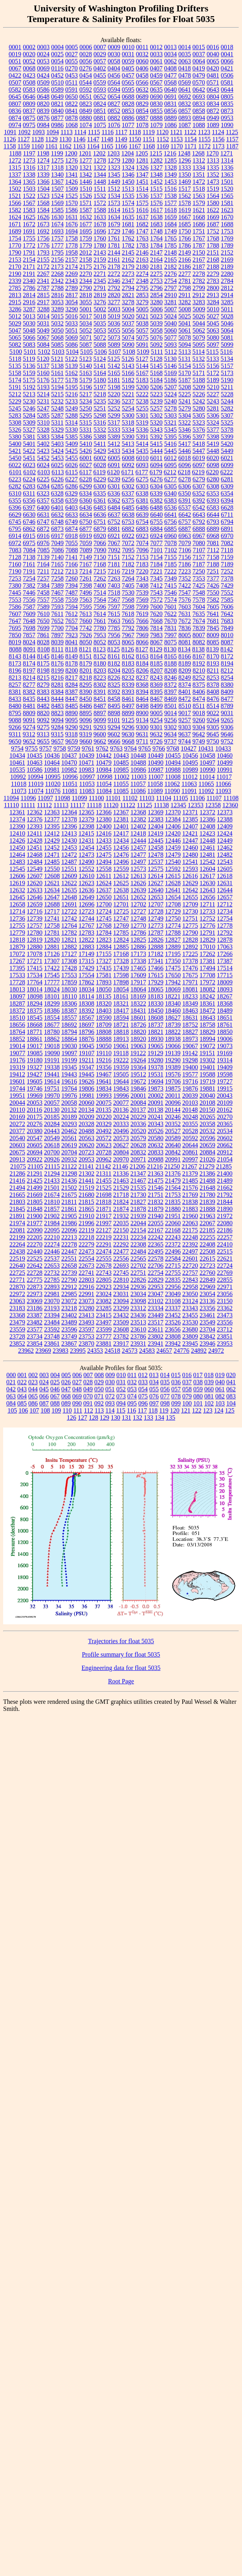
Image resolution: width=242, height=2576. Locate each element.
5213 (29, 394)
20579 (138, 1138)
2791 (100, 288)
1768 (213, 238)
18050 (104, 989)
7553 (15, 599)
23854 (34, 1343)
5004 (128, 309)
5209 (198, 387)
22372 (173, 1244)
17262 (207, 954)
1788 (213, 245)
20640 (173, 1145)
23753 (86, 1336)
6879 (100, 528)
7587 (29, 606)
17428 (69, 968)
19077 (18, 1053)
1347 (142, 174)
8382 (29, 691)
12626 (138, 883)
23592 (52, 1329)
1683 (156, 224)
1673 (43, 224)
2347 (128, 280)
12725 (121, 911)
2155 (43, 259)
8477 (227, 698)
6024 (43, 465)
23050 (190, 1294)
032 (132, 1382)
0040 (213, 54)
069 (77, 1396)
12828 (190, 939)
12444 (138, 840)
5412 (114, 443)
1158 (10, 146)
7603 (184, 606)
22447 (69, 1251)
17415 (34, 968)
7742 (85, 628)
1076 (114, 125)
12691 (69, 904)
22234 (138, 1237)
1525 (71, 195)
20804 (121, 1152)
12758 (52, 925)
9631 (142, 734)
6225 (43, 479)
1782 (128, 245)
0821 (57, 103)
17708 (207, 975)
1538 (170, 195)
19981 (86, 1095)
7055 (71, 543)
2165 (170, 259)
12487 (69, 861)
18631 (190, 1017)
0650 (71, 96)
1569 (57, 203)
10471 (86, 762)
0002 (29, 47)
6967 (198, 536)
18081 (190, 989)
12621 (52, 883)
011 (131, 1375)
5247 (43, 408)
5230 (29, 401)
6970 (227, 536)
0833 (198, 103)
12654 (173, 897)
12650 (104, 897)
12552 (86, 868)
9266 (15, 727)
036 (176, 1382)
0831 (170, 103)
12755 (17, 925)
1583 (29, 210)
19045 (86, 1046)
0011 (142, 47)
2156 (57, 259)
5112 (171, 351)
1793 (43, 252)
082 (220, 1396)
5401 (29, 443)
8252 (198, 677)
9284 (57, 727)
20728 (104, 1152)
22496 (173, 1251)
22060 (173, 1223)
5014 (43, 316)
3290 (71, 309)
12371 (190, 812)
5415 (156, 443)
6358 (57, 500)
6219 (198, 472)
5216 (71, 394)
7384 (43, 585)
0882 (114, 118)
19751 (52, 1088)
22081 (17, 1230)
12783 (86, 932)
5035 (100, 323)
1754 (15, 238)
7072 (128, 543)
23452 (173, 1315)
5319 (142, 422)
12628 (173, 883)
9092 (43, 720)
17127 (69, 954)
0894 (198, 118)
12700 (104, 904)
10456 (190, 755)
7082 (227, 543)
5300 (128, 415)
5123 (85, 358)
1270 (212, 153)
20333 (121, 1124)
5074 (128, 337)
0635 (156, 89)
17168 (121, 954)
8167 (198, 656)
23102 (155, 1301)
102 (209, 1403)
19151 (207, 1053)
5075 (142, 337)
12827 (173, 939)
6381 (142, 500)
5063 (213, 330)
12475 (104, 854)
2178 (114, 266)
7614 (100, 613)
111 (77, 1410)
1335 (213, 167)
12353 (196, 805)
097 (154, 1403)
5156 (213, 365)
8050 (85, 642)
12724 (104, 911)
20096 (173, 1102)
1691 (29, 231)
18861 (34, 1039)
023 (33, 1382)
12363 (52, 812)
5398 (213, 436)
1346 (128, 174)
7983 (156, 635)
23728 (17, 1336)
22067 (207, 1223)
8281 (57, 684)
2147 (156, 252)
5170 (184, 373)
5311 (57, 422)
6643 (198, 514)
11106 (197, 798)
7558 (57, 599)
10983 (86, 769)
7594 (71, 606)
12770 (138, 925)
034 (154, 1382)
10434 (17, 755)
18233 (190, 996)
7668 (156, 621)
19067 (190, 1046)
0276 (85, 68)
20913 (17, 1159)
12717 (52, 911)
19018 (52, 1046)
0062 (170, 61)
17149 (86, 954)
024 (44, 1382)
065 (33, 1396)
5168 (156, 373)
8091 (29, 649)
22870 (17, 1286)
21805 (34, 1201)
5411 (100, 443)
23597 (86, 1329)
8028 (43, 642)
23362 (225, 1308)
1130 (65, 139)
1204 (127, 153)
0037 (198, 54)
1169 (163, 146)
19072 (207, 1046)
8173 (15, 663)
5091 (142, 344)
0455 (100, 75)
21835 (173, 1201)
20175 (34, 1116)
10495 (190, 762)
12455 (104, 847)
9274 (29, 727)
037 (187, 1382)
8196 (15, 670)
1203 (113, 153)
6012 (170, 458)
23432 (121, 1315)
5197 (100, 387)
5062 (198, 330)
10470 (69, 762)
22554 (86, 1258)
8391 (100, 691)
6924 (156, 536)
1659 (170, 217)
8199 (57, 670)
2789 (71, 288)
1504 (43, 188)
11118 (94, 805)
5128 (156, 358)
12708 (173, 904)
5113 (184, 351)
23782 (121, 1336)
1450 (128, 181)
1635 (128, 217)
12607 (34, 876)
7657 (71, 621)
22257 (225, 1237)
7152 (128, 557)
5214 (43, 394)
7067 (114, 543)
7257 (43, 578)
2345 (100, 280)
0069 (43, 68)
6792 (198, 521)
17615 (155, 975)
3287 (29, 309)
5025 (184, 316)
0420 (213, 68)
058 (187, 1389)
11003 (138, 776)
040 (220, 1382)
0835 (227, 103)
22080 (225, 1223)
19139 (172, 1053)
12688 (52, 904)
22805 (104, 1279)
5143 (128, 365)
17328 (121, 961)
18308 (86, 1003)
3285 (227, 302)
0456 (114, 75)
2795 (142, 288)
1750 (184, 231)
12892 (190, 946)
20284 (52, 1124)
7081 (213, 543)
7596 (100, 606)
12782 (69, 932)
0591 (71, 89)
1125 (232, 132)
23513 (138, 1322)
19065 (155, 1046)
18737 (155, 1024)
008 (99, 1375)
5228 (227, 394)
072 (110, 1396)
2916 (29, 302)
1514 (142, 188)
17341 (155, 961)
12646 (34, 897)
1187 (232, 146)
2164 (156, 259)
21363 (155, 1173)
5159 (29, 373)
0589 (57, 89)
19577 (190, 1074)
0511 (71, 82)
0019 (15, 54)
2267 (43, 273)
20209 (86, 1116)
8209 (184, 670)
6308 (213, 486)
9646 (227, 734)
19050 (104, 1046)
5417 (184, 443)
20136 (120, 1109)
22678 (104, 1265)
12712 (225, 904)
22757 (190, 1272)
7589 (43, 606)
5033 (71, 323)
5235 (100, 401)
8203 (100, 670)
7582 (213, 599)
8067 (156, 642)
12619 (17, 883)
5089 (114, 344)
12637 (104, 890)
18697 (86, 1024)
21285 (224, 1166)
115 (120, 1410)
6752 (114, 521)
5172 (213, 373)
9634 (170, 734)
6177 (142, 472)
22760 (207, 1272)
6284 (43, 486)
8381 (15, 691)
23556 (225, 1322)
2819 (100, 295)
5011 (227, 309)
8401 (184, 691)
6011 (156, 458)
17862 (86, 982)
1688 (227, 224)
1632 (85, 217)
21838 (190, 1201)
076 (154, 1396)
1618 (170, 210)
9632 (156, 734)
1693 (57, 231)
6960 (170, 536)
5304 (184, 415)
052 (121, 1389)
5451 (29, 458)
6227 (71, 479)
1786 (184, 245)
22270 (34, 1244)
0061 (156, 61)
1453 (170, 181)
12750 (173, 918)
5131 (184, 358)
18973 (190, 1039)
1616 (142, 210)
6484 (114, 507)
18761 (225, 1024)
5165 (114, 373)
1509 (71, 188)
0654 (114, 96)
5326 (15, 429)
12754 (225, 918)
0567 (156, 82)
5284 (29, 415)
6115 (72, 472)
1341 (71, 174)
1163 (79, 146)
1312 (198, 160)
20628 (138, 1145)
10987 (155, 769)
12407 (190, 826)
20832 (138, 1152)
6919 (85, 536)
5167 (142, 373)
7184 (156, 564)
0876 (43, 118)
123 (208, 1410)
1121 (176, 132)
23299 (121, 1308)
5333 (114, 429)
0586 (43, 89)
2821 (128, 295)
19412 (17, 1074)
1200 (71, 153)
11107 (214, 798)
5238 (142, 401)
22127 (104, 1230)
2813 (15, 295)
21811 (69, 1201)
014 (165, 1375)
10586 (34, 769)
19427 (34, 1074)
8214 (29, 677)
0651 (85, 96)
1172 (204, 146)
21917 (104, 1216)
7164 (43, 564)
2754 (170, 280)
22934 (121, 1286)
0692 (184, 96)
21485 (190, 1180)
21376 (173, 1173)
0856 (170, 110)
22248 (190, 1237)
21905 (69, 1216)
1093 (38, 132)
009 (110, 1375)
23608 (121, 1329)
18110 (69, 996)
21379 (190, 1173)
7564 (100, 599)
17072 (17, 954)
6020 (213, 458)
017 (198, 1375)
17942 (173, 982)
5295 (85, 415)
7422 (184, 585)
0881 (100, 118)
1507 (57, 188)
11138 (161, 805)
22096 (69, 1230)
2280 (227, 273)
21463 (121, 1180)
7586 (15, 606)
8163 (142, 656)
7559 (71, 599)
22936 (138, 1286)
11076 (52, 791)
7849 (227, 628)
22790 (69, 1279)
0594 (114, 89)
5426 (85, 451)
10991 (225, 769)
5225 (184, 394)
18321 (121, 1003)
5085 (57, 344)
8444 (57, 698)
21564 (173, 1187)
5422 (29, 451)
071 (99, 1396)
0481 (213, 75)
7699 (43, 628)
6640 (156, 514)
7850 (15, 635)
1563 (198, 195)
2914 (227, 295)
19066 (173, 1046)
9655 (43, 741)
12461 (207, 847)
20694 (34, 1152)
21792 (225, 1194)
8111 (57, 649)
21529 (121, 1187)
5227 (213, 394)
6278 (184, 479)
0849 (85, 110)
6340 (170, 493)
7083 (15, 550)
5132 (198, 358)
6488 (156, 507)
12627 (155, 883)
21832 (155, 1201)
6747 (43, 521)
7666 (142, 621)
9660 (85, 741)
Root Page (121, 1681)
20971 (138, 1159)
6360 (85, 500)
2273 (128, 273)
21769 (190, 1194)
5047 (15, 330)
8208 (170, 670)
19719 (207, 1081)
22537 (52, 1258)
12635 (69, 890)
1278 (100, 160)
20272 (17, 1124)
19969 (34, 1095)
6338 (142, 493)
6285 (57, 486)
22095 (52, 1230)
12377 (52, 819)
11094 (11, 798)
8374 (184, 684)
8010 (227, 635)
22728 (34, 1272)
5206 (156, 387)
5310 (43, 422)
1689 (15, 231)
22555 (104, 1258)
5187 (184, 380)
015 (176, 1375)
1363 (227, 174)
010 (121, 1375)
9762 (102, 748)
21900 (34, 1216)
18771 (34, 1031)
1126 (10, 139)
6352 (198, 493)
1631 (71, 217)
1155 (204, 139)
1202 (99, 153)
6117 (85, 472)
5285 (43, 415)
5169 (170, 373)
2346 (114, 280)
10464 (52, 762)
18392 (86, 1010)
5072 (100, 337)
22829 (155, 1279)
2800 (213, 288)
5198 (114, 387)
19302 (207, 1060)
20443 (52, 1131)
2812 (227, 288)
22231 (121, 1237)
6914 (15, 536)
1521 (15, 195)
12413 (69, 833)
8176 (57, 663)
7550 (213, 592)
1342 (85, 174)
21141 (86, 1166)
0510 (57, 82)
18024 (52, 989)
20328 (86, 1124)
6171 (127, 472)
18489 (225, 1010)
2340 (29, 280)
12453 (69, 847)
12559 (121, 868)
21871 (104, 1209)
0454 (85, 75)
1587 (85, 210)
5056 (128, 330)
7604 (198, 606)
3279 (142, 302)
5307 (227, 415)
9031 (227, 713)
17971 (190, 982)
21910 (86, 1216)
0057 (100, 61)
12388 (225, 819)
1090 (227, 125)
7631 (184, 613)
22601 (190, 1258)
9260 (198, 720)
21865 (86, 1209)
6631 (43, 514)
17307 (52, 961)
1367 (57, 181)
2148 (170, 252)
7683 (227, 621)
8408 (213, 691)
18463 (190, 1010)
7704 (71, 628)
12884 (104, 946)
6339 (156, 493)
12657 (225, 897)
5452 (43, 458)
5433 (114, 451)
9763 (116, 748)
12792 (225, 932)
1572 (100, 203)
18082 (207, 989)
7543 (156, 592)
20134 (86, 1109)
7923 (71, 635)
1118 (135, 132)
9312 (29, 734)
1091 (10, 132)
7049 (57, 543)
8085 (213, 642)
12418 (138, 833)
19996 (121, 1095)
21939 (138, 1216)
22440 (34, 1251)
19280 (155, 1060)
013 (154, 1375)
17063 (225, 946)
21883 (190, 1209)
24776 (181, 1350)
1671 (15, 224)
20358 (207, 1124)
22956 (173, 1286)
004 (55, 1375)
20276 (34, 1124)
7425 (198, 585)
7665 (128, 621)
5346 (184, 429)
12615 (173, 876)
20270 (225, 1116)
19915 (225, 1088)
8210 (198, 670)
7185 (170, 564)
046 (55, 1389)
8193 (213, 663)
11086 (138, 791)
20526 (155, 1131)
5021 (142, 316)
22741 (86, 1272)
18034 (86, 989)
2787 (43, 288)
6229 (100, 479)
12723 (86, 911)
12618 (225, 876)
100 (187, 1403)
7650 (43, 621)
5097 (213, 344)
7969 (142, 635)
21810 (52, 1201)
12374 (17, 819)
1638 (156, 217)
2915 (15, 302)
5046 (227, 323)
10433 (223, 748)
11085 (120, 791)
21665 (17, 1194)
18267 (224, 996)
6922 (128, 536)
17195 (173, 954)
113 (99, 1410)
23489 (69, 1322)
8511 (198, 706)
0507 (15, 82)
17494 (207, 968)
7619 (142, 613)
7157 (198, 557)
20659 (207, 1145)
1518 (198, 188)
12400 (104, 826)
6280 (213, 479)
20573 (121, 1138)
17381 (207, 961)
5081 (227, 337)
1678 (100, 224)
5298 (100, 415)
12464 (17, 854)
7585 (227, 599)
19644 (121, 1081)
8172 (227, 656)
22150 (121, 1230)
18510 (17, 1017)
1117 (121, 132)
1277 (85, 160)
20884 (207, 1152)
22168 (173, 1230)
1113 (66, 132)
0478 (184, 75)
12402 (138, 826)
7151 (114, 557)
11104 (163, 798)
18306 (69, 1003)
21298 (69, 1173)
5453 (57, 458)
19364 (138, 1067)
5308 (15, 422)
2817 (71, 295)
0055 (71, 61)
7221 (156, 571)
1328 (170, 167)
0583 (29, 89)
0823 (85, 103)
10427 (188, 748)
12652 (138, 897)
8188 (170, 663)
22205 (34, 1237)
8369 (156, 684)
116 (131, 1410)
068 (66, 1396)
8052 (100, 642)
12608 (52, 876)
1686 (198, 224)
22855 (225, 1279)
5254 (128, 408)
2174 (71, 266)
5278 (170, 408)
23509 (121, 1322)
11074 (35, 791)
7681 (213, 621)
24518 (112, 1350)
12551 (69, 868)
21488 (207, 1180)
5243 (213, 401)
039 (209, 1382)
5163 (85, 373)
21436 (69, 1180)
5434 (128, 451)
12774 (173, 925)
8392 (114, 691)
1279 (114, 160)
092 (99, 1403)
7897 (57, 635)
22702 (138, 1265)
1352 (213, 174)
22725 (17, 1272)
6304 (156, 486)
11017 (224, 776)
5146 (170, 365)
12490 (86, 861)
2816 (57, 295)
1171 (190, 146)
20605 (34, 1145)
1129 (51, 139)
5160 (43, 373)
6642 (184, 514)
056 (165, 1389)
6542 (198, 507)
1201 (85, 153)
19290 (173, 1060)
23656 (173, 1329)
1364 (15, 181)
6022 (15, 465)
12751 (190, 918)
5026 (198, 316)
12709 (190, 904)
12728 (155, 911)
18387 (69, 1010)
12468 (34, 854)
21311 (103, 1173)
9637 (184, 734)
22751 (138, 1272)
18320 (104, 1003)
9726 (156, 741)
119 (163, 1410)
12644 (225, 890)
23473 (225, 1315)
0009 (114, 47)
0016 (213, 47)
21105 (35, 1166)
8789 (227, 706)
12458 (155, 847)
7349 (170, 578)
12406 (173, 826)
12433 (104, 840)
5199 (128, 387)
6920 (100, 536)
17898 (121, 982)
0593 (100, 89)
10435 (34, 755)
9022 (213, 713)
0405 (128, 68)
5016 (71, 316)
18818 (121, 1031)
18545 (34, 1017)
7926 (85, 635)
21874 (121, 1209)
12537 (155, 861)
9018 (198, 713)
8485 (71, 706)
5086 (71, 344)
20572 (104, 1138)
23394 (52, 1315)
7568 (128, 599)
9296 (128, 727)
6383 (170, 500)
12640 (155, 890)
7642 (227, 613)
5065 (15, 337)
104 (231, 1403)
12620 (34, 883)
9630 (128, 734)
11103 (146, 798)
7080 (198, 543)
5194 (57, 387)
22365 (155, 1244)
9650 (15, 741)
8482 (43, 706)
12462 (225, 847)
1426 (71, 181)
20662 (225, 1145)
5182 (128, 380)
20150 (207, 1109)
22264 (17, 1244)
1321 (85, 167)
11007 (155, 776)
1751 (198, 231)
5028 (227, 316)
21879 (155, 1209)
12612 (121, 876)
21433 (52, 1180)
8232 (128, 677)
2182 (170, 266)
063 (11, 1396)
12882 (69, 946)
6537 (184, 507)
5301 (142, 415)
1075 (100, 125)
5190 (227, 380)
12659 (34, 904)
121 (186, 1410)
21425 (34, 1180)
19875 (173, 1088)
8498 (142, 706)
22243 (173, 1237)
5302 (156, 415)
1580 (213, 203)
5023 (156, 316)
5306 (213, 415)
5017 (85, 316)
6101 (15, 472)
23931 (138, 1343)
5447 (198, 451)
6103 (43, 472)
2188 (213, 266)
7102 (171, 550)
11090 (172, 791)
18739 (173, 1024)
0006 (85, 47)
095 (132, 1403)
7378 (227, 578)
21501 (52, 1187)
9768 (173, 748)
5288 (71, 415)
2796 (156, 288)
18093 (225, 989)
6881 (114, 528)
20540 (17, 1138)
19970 (52, 1095)
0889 (170, 118)
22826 (138, 1279)
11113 (60, 805)
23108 (173, 1301)
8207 (156, 670)
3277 (114, 302)
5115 (212, 351)
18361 (207, 1003)
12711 (207, 904)
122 (197, 1410)
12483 (17, 861)
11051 (69, 783)
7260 (71, 578)
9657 (57, 741)
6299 (85, 486)
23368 (17, 1315)
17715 (225, 975)
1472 (198, 181)
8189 (184, 663)
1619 (184, 210)
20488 (86, 1131)
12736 (17, 918)
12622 (69, 883)
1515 (156, 188)
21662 (225, 1187)
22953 (155, 1286)
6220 (212, 472)
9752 (227, 741)
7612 (71, 613)
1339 (43, 174)
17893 (104, 982)
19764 (69, 1088)
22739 (69, 1272)
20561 (69, 1138)
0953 (227, 118)
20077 (121, 1102)
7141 (71, 557)
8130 (170, 649)
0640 (170, 89)
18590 (104, 1017)
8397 (170, 691)
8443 (43, 698)
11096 (28, 798)
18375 (34, 1010)
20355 (190, 1124)
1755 (29, 238)
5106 (100, 351)
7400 (100, 585)
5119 (29, 358)
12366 (104, 812)
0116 (57, 68)
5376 (198, 429)
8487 (100, 706)
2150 (198, 252)
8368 (142, 684)
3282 (184, 302)
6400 (43, 507)
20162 (224, 1109)
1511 (100, 188)
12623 (86, 883)
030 (110, 1382)
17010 (207, 946)
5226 (198, 394)
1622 (213, 210)
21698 (104, 1194)
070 (88, 1396)
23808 (173, 1336)
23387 (34, 1315)
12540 (173, 861)
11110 (11, 805)
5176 (43, 380)
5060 (170, 330)
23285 (104, 1308)
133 (148, 1417)
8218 (85, 677)
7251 (213, 571)
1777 (57, 245)
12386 (207, 819)
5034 (85, 323)
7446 (29, 592)
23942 (173, 1343)
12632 (17, 890)
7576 (184, 599)
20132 (69, 1109)
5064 (227, 330)
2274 (142, 273)
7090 (100, 550)
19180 (34, 1060)
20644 (190, 1145)
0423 (29, 75)
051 (110, 1389)
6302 (128, 486)
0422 (15, 75)
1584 (43, 210)
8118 (71, 649)
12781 (52, 932)
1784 (156, 245)
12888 (155, 946)
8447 (71, 698)
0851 (100, 110)
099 (176, 1403)
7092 (114, 550)
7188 (213, 564)
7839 (198, 628)
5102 (44, 351)
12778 (225, 925)
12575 (155, 868)
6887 (184, 528)
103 (220, 1403)
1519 (213, 188)
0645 (15, 96)
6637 (114, 514)
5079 (198, 337)
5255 (142, 408)
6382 (156, 500)
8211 (213, 670)
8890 (71, 713)
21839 (207, 1201)
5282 (227, 408)
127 (82, 1417)
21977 (34, 1223)
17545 (52, 975)
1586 (71, 210)
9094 (57, 720)
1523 (43, 195)
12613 (138, 876)
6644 (213, 514)
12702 (138, 904)
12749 (155, 918)
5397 (198, 436)
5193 (43, 387)
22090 (34, 1230)
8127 (142, 649)
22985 (69, 1294)
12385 (190, 819)
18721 (121, 1024)
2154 (29, 259)
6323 (43, 493)
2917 (43, 302)
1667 (184, 217)
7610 (43, 613)
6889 (213, 528)
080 (198, 1396)
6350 (184, 493)
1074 (85, 125)
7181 (114, 564)
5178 (71, 380)
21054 (225, 1159)
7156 (184, 557)
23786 (138, 1336)
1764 (156, 238)
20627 (121, 1145)
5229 (15, 401)
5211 (227, 387)
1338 (29, 174)
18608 (155, 1017)
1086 (170, 125)
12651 (121, 897)
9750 (213, 741)
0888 (156, 118)
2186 (184, 266)
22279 (86, 1244)
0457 (128, 75)
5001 (85, 309)
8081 (184, 642)
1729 (114, 231)
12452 (52, 847)
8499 (156, 706)
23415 (104, 1315)
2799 (198, 288)
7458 (43, 592)
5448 (213, 451)
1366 (43, 181)
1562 (184, 195)
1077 (128, 125)
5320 (156, 422)
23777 (104, 1336)
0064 (198, 61)
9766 (158, 748)
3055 (85, 302)
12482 (225, 854)
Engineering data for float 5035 (121, 1667)
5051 (71, 330)
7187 (198, 564)
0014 (184, 47)
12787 (155, 932)
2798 (184, 288)
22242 (155, 1237)
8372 (170, 684)
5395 (170, 436)
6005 (114, 458)
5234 (85, 401)
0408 (170, 68)
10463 (34, 762)
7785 (114, 628)
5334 (128, 429)
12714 (17, 911)
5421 (15, 451)
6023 (29, 465)
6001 (85, 458)
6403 (71, 507)
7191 (29, 571)
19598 (225, 1074)
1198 (43, 153)
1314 (227, 160)
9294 (114, 727)
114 (109, 1410)
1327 (156, 167)
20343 (155, 1124)
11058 (155, 783)
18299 (52, 1003)
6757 (184, 521)
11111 (27, 805)
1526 (85, 195)
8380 (227, 684)
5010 (213, 309)
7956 (114, 635)
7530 (128, 592)
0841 (71, 110)
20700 (52, 1152)
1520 (227, 188)
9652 (29, 741)
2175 (85, 266)
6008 (128, 458)
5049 (43, 330)
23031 (121, 1294)
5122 (71, 358)
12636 (86, 890)
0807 (15, 103)
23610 (138, 1329)
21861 (69, 1209)
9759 (74, 748)
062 (231, 1389)
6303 (142, 486)
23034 (138, 1294)
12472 (69, 854)
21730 (138, 1194)
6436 (85, 507)
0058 (114, 61)
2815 (43, 295)
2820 (114, 295)
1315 (15, 167)
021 (11, 1382)
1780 (100, 245)
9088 (15, 720)
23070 (52, 1301)
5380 (15, 436)
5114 (198, 351)
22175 (190, 1230)
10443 (121, 755)
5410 (85, 443)
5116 (226, 351)
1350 (184, 174)
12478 (155, 854)
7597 (114, 606)
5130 (170, 358)
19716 (190, 1081)
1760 (100, 238)
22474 (104, 1251)
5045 (213, 323)
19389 (173, 1067)
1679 (114, 224)
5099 (227, 344)
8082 (198, 642)
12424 (225, 833)
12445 (155, 840)
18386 (52, 1010)
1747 (142, 231)
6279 (198, 479)
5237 (128, 401)
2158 (85, 259)
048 (77, 1389)
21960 (190, 1216)
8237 (142, 677)
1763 (142, 238)
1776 (43, 245)
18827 (190, 1031)
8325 (114, 684)
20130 (51, 1109)
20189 (69, 1116)
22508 (207, 1251)
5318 (128, 422)
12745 (104, 918)
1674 (57, 224)
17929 (155, 982)
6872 (43, 528)
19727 (225, 1081)
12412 (52, 833)
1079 (156, 125)
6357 (43, 500)
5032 (57, 323)
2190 (15, 273)
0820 (43, 103)
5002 (100, 309)
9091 (29, 720)
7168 (100, 564)
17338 (138, 961)
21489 (225, 1180)
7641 (213, 613)
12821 (69, 939)
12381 (121, 819)
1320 (71, 167)
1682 (142, 224)
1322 (100, 167)
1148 (107, 139)
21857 (52, 1209)
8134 (184, 649)
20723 (86, 1152)
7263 (114, 578)
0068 (29, 68)
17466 (155, 968)
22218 (86, 1237)
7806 (142, 628)
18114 (86, 996)
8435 (29, 698)
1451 (142, 181)
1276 (71, 160)
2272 (114, 273)
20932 (69, 1159)
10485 (121, 762)
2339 (15, 280)
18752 (190, 1024)
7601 (170, 606)
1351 (198, 174)
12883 (86, 946)
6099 (227, 465)
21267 (189, 1166)
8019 (15, 642)
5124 (99, 358)
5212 (15, 394)
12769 (121, 925)
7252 (227, 571)
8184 (142, 663)
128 (93, 1417)
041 (231, 1382)
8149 (71, 656)
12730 (190, 911)
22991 (86, 1294)
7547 (184, 592)
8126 (127, 649)
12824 (121, 939)
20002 (155, 1095)
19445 (86, 1074)
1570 (71, 203)
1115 (94, 132)
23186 (34, 1308)
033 (143, 1382)
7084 (29, 550)
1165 (107, 146)
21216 (155, 1166)
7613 (85, 613)
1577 (170, 203)
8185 (156, 663)
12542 (207, 861)
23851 (225, 1336)
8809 (29, 713)
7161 (29, 564)
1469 (184, 181)
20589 (173, 1138)
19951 (17, 1095)
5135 (15, 365)
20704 (69, 1152)
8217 (71, 677)
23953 (225, 1343)
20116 (34, 1109)
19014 (17, 1046)
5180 (100, 380)
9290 (71, 727)
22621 (225, 1258)
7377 (213, 578)
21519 (86, 1187)
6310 (15, 493)
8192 (198, 663)
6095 (170, 465)
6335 (100, 493)
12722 (69, 911)
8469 (170, 698)
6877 (85, 528)
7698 (29, 628)
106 (23, 1410)
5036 (114, 323)
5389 (114, 436)
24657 (164, 1350)
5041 (184, 323)
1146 (79, 139)
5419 (213, 443)
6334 (85, 493)
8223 (100, 677)
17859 (69, 982)
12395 (52, 826)
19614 (52, 1081)
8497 (128, 706)
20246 (173, 1116)
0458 (142, 75)
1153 (176, 139)
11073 (18, 791)
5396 (184, 436)
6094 (156, 465)
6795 (15, 528)
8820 (43, 713)
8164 (156, 656)
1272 (15, 160)
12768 (104, 925)
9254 (156, 720)
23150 (225, 1301)
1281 (142, 160)
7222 (170, 571)
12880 (34, 946)
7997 (170, 635)
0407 (156, 68)
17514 (225, 968)
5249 (71, 408)
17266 (225, 954)
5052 (85, 330)
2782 (198, 280)
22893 (52, 1286)
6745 (15, 521)
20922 (34, 1159)
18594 (121, 1017)
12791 (207, 932)
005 (66, 1375)
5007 (170, 309)
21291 (34, 1173)
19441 (52, 1074)
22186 (225, 1230)
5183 (142, 380)
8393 (128, 691)
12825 (138, 939)
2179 (128, 266)
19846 (138, 1088)
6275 (142, 479)
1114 (80, 132)
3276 (100, 302)
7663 (114, 621)
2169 (227, 259)
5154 (184, 365)
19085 (35, 1053)
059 (198, 1389)
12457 (138, 847)
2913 (213, 295)
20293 (69, 1124)
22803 (86, 1279)
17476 (190, 968)
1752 (213, 231)
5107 (114, 351)
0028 (85, 54)
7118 (227, 550)
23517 (155, 1322)
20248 (190, 1116)
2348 (142, 280)
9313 (43, 734)
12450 (17, 847)
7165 (57, 564)
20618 (52, 1145)
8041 (71, 642)
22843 (190, 1279)
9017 (184, 713)
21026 (207, 1159)
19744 (17, 1088)
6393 (213, 500)
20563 (86, 1138)
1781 (114, 245)
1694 (71, 231)
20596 (207, 1138)
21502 (69, 1187)
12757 (34, 925)
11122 (128, 805)
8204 (114, 670)
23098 (138, 1301)
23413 (86, 1315)
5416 (170, 443)
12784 (104, 932)
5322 (184, 422)
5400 (15, 443)
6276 (156, 479)
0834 (213, 103)
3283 (198, 302)
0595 (128, 89)
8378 (213, 684)
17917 (138, 982)
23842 (207, 1336)
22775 (34, 1279)
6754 (142, 521)
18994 (207, 1039)
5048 (29, 330)
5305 (198, 415)
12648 (69, 897)
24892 (199, 1350)
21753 (173, 1194)
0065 (213, 61)
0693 (198, 96)
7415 (170, 585)
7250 (198, 571)
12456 (121, 847)
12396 (69, 826)
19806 (86, 1088)
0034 (170, 54)
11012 (190, 776)
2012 (85, 252)
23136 (207, 1301)
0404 (114, 68)
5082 (15, 344)
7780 (100, 628)
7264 (128, 578)
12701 (121, 904)
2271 (100, 273)
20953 (86, 1159)
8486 (85, 706)
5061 (184, 330)
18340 (173, 1003)
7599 (142, 606)
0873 (227, 110)
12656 (207, 897)
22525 (34, 1258)
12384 (173, 819)
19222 (121, 1060)
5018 (100, 316)
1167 (135, 146)
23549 (207, 1322)
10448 (138, 755)
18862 (52, 1039)
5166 (128, 373)
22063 (190, 1223)
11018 (18, 783)
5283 (15, 415)
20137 (138, 1109)
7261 (85, 578)
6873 (57, 528)
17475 (173, 968)
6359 (71, 500)
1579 (198, 203)
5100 (15, 351)
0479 (198, 75)
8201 (85, 670)
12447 (190, 840)
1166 (121, 146)
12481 (207, 854)
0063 (184, 61)
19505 (121, 1074)
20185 (52, 1116)
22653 (52, 1265)
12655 (190, 897)
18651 (225, 1017)
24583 (147, 1350)
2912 (198, 295)
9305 (213, 727)
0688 (128, 96)
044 (33, 1389)
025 (55, 1382)
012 (143, 1375)
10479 (104, 762)
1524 (57, 195)
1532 (100, 195)
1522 (29, 195)
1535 (128, 195)
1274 (43, 160)
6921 (114, 536)
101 (198, 1403)
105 (12, 1410)
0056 (85, 61)
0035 (184, 54)
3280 (156, 302)
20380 (34, 1131)
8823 (57, 713)
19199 (69, 1060)
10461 (17, 762)
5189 (213, 380)
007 (88, 1375)
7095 (128, 550)
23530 (190, 1322)
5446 (184, 451)
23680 (190, 1329)
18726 (138, 1024)
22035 (121, 1223)
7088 (72, 550)
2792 (114, 288)
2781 (184, 280)
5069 (71, 337)
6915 (29, 536)
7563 (85, 599)
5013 (29, 316)
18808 (104, 1031)
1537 (156, 195)
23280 (86, 1308)
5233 (71, 401)
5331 (85, 429)
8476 (213, 698)
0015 (198, 47)
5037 (128, 323)
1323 (114, 167)
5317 (114, 422)
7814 (156, 628)
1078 (142, 125)
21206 (137, 1166)
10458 (207, 755)
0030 (114, 54)
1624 (15, 217)
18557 (69, 1017)
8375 (198, 684)
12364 (69, 812)
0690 (156, 96)
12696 (86, 904)
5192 (29, 387)
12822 (86, 939)
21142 (103, 1166)
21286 (17, 1173)
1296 (184, 160)
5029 (15, 323)
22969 (207, 1286)
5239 (156, 401)
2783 (213, 280)
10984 (104, 769)
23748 (52, 1336)
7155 (170, 557)
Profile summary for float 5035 (121, 1654)
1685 (184, 224)
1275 (57, 160)
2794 (128, 288)
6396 (15, 507)
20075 (104, 1102)
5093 (170, 344)
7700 (57, 628)
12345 (178, 805)
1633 (100, 217)
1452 (156, 181)
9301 (156, 727)
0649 (57, 96)
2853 (142, 295)
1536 (142, 195)
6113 (57, 472)
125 (230, 1410)
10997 (87, 776)
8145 (43, 656)
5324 (213, 422)
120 (175, 1410)
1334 (198, 167)
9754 (17, 748)
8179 (85, 663)
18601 (138, 1017)
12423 (207, 833)
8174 (29, 663)
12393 (34, 826)
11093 (223, 791)
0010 (128, 47)
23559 (17, 1329)
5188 (198, 380)
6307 (198, 486)
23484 (52, 1322)
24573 (130, 1350)
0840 (57, 110)
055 (154, 1389)
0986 (57, 125)
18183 (155, 996)
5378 (227, 429)
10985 (121, 769)
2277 (184, 273)
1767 (198, 238)
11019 (35, 783)
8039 (57, 642)
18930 (155, 1039)
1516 (170, 188)
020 (231, 1375)
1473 (213, 181)
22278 (69, 1244)
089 (66, 1403)
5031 (43, 323)
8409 (227, 691)
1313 (213, 160)
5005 (142, 309)
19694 (155, 1081)
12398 (86, 826)
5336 (142, 429)
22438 (17, 1251)
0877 (57, 118)
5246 (29, 408)
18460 (173, 1010)
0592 (85, 89)
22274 (52, 1244)
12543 (225, 861)
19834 (104, 1088)
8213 (15, 677)
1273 (29, 160)
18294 (34, 1003)
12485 (52, 861)
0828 (128, 103)
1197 (29, 153)
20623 (104, 1145)
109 (56, 1410)
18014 (34, 989)
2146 (142, 252)
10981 (52, 769)
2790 (85, 288)
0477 (170, 75)
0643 (213, 89)
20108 (207, 1102)
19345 (69, 1067)
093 (110, 1403)
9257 (184, 720)
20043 (225, 1095)
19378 (155, 1067)
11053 (86, 783)
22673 (86, 1265)
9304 (198, 727)
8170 (213, 656)
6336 (114, 493)
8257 (15, 684)
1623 (227, 210)
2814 (29, 295)
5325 (227, 422)
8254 (227, 677)
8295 (85, 684)
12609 (69, 876)
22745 (121, 1272)
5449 (227, 451)
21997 (104, 1223)
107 (34, 1410)
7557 (43, 599)
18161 (120, 996)
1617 (156, 210)
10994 (35, 776)
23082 (104, 1301)
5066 (29, 337)
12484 (34, 861)
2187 (198, 266)
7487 (71, 592)
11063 (189, 783)
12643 (207, 890)
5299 (114, 415)
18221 (172, 996)
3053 (57, 302)
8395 (156, 691)
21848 (34, 1209)
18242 (207, 996)
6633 (71, 514)
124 (219, 1410)
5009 (198, 309)
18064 (138, 989)
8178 (71, 663)
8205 (128, 670)
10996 (70, 776)
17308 (69, 961)
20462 (69, 1131)
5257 (156, 408)
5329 (57, 429)
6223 (15, 479)
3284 (213, 302)
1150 (135, 139)
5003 (114, 309)
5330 (71, 429)
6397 (29, 507)
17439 (121, 968)
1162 (65, 146)
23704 (207, 1329)
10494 (173, 762)
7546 (170, 592)
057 (176, 1389)
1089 (213, 125)
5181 (114, 380)
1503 (29, 188)
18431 (138, 1010)
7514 (100, 592)
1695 (85, 231)
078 (176, 1396)
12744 (86, 918)
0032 (142, 54)
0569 (184, 82)
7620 (156, 613)
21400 (225, 1173)
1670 (227, 217)
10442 (104, 755)
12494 (104, 861)
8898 (114, 713)
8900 (142, 713)
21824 (121, 1201)
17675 (190, 975)
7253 (15, 578)
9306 (227, 727)
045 (44, 1389)
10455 (173, 755)
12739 (34, 918)
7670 (170, 621)
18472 (207, 1010)
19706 (173, 1081)
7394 (71, 585)
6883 (142, 528)
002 (33, 1375)
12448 (207, 840)
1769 (227, 238)
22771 (17, 1279)
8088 (15, 649)
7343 (142, 578)
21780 (207, 1194)
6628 (227, 507)
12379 (86, 819)
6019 (198, 458)
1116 (107, 132)
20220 (104, 1116)
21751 (155, 1194)
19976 (69, 1095)
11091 (189, 791)
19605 (34, 1081)
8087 (227, 642)
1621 (198, 210)
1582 (15, 210)
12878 (225, 939)
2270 (85, 273)
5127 (142, 358)
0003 (43, 47)
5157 (227, 365)
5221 (128, 394)
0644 (227, 89)
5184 (156, 380)
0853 (128, 110)
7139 (43, 557)
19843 (121, 1088)
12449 (225, 840)
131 (126, 1417)
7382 (29, 585)
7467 (57, 592)
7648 (29, 621)
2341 (43, 280)
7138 (29, 557)
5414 (142, 443)
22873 (34, 1286)
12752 (207, 918)
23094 (121, 1301)
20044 (17, 1102)
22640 (17, 1265)
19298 (190, 1060)
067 (55, 1396)
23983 (60, 1350)
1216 (170, 153)
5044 (198, 323)
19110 (104, 1053)
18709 (104, 1024)
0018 (227, 47)
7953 (100, 635)
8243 (156, 677)
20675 (17, 1152)
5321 (170, 422)
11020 (52, 783)
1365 (29, 181)
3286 (15, 309)
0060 (142, 61)
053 (132, 1389)
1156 (218, 139)
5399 (227, 436)
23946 (207, 1343)
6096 (184, 465)
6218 (184, 472)
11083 (86, 791)
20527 (173, 1131)
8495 (114, 706)
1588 (100, 210)
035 (165, 1382)
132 (137, 1417)
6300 (100, 486)
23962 (26, 1350)
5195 (71, 387)
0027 (71, 54)
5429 (100, 451)
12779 (17, 932)
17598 (121, 975)
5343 (156, 429)
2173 (57, 266)
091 (88, 1403)
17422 (52, 968)
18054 (121, 989)
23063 (17, 1301)
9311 (15, 734)
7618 (128, 613)
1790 (15, 252)
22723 (207, 1265)
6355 (15, 500)
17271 (34, 961)
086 (33, 1403)
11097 (45, 798)
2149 (184, 252)
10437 (69, 755)
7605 (213, 606)
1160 (37, 146)
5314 (71, 422)
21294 (52, 1173)
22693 (121, 1265)
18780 (52, 1031)
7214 (85, 571)
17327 (104, 961)
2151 (213, 252)
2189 (227, 266)
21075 (18, 1166)
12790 (190, 932)
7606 (227, 606)
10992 (18, 776)
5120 (43, 358)
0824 (100, 103)
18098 (35, 996)
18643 (207, 1017)
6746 (29, 521)
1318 (57, 167)
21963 (207, 1216)
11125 (144, 805)
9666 (114, 741)
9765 (144, 748)
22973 (34, 1294)
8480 (15, 706)
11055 (120, 783)
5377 (213, 429)
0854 (142, 110)
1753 (227, 231)
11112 (44, 805)
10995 (52, 776)
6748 (57, 521)
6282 (15, 486)
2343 (71, 280)
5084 (43, 344)
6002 (100, 458)
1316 (29, 167)
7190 (15, 571)
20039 (190, 1095)
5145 (156, 365)
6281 (227, 479)
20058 (69, 1102)
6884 (156, 528)
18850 (225, 1031)
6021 (227, 458)
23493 (86, 1322)
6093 (142, 465)
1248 (184, 153)
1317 (43, 167)
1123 (204, 132)
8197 (29, 670)
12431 (86, 840)
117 (142, 1410)
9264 (213, 720)
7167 (85, 564)
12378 (69, 819)
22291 (104, 1244)
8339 (128, 684)
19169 (224, 1053)
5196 (85, 387)
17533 (17, 975)
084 (11, 1403)
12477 (138, 854)
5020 (128, 316)
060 (209, 1389)
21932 (121, 1216)
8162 (128, 656)
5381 (29, 436)
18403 (104, 1010)
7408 (142, 585)
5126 (127, 358)
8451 (100, 698)
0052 (29, 61)
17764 (34, 982)
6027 (85, 465)
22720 (190, 1265)
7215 (100, 571)
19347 (86, 1067)
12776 (207, 925)
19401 (207, 1067)
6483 (100, 507)
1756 (43, 238)
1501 (227, 181)
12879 (17, 946)
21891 (17, 1216)
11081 (69, 791)
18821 (155, 1031)
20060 (86, 1102)
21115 (52, 1166)
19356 (104, 1067)
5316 (100, 422)
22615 (207, 1258)
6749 (71, 521)
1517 (184, 188)
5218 (100, 394)
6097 (198, 465)
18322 (138, 1003)
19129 (155, 1053)
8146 (57, 656)
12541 (190, 861)
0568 (170, 82)
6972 (15, 543)
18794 (69, 1031)
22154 (138, 1230)
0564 (114, 82)
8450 (85, 698)
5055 (114, 330)
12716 (34, 911)
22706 (155, 1265)
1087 (184, 125)
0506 (227, 75)
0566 (142, 82)
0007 (100, 47)
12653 (155, 897)
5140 (85, 365)
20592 (190, 1138)
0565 (128, 82)
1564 (213, 195)
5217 (85, 394)
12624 (104, 883)
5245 (15, 408)
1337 (15, 174)
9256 (170, 720)
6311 (29, 493)
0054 (57, 61)
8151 (85, 656)
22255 (207, 1237)
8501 (170, 706)
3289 (57, 309)
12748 (138, 918)
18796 (86, 1031)
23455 (190, 1315)
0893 (184, 118)
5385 (71, 436)
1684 (170, 224)
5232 (57, 401)
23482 (34, 1322)
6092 (128, 465)
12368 (138, 812)
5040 (170, 323)
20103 (190, 1102)
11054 (104, 783)
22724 (225, 1265)
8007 (198, 635)
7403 (114, 585)
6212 (170, 472)
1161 (51, 146)
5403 (57, 443)
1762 (128, 238)
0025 (57, 54)
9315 (57, 734)
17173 (138, 954)
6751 (100, 521)
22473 (86, 1251)
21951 (173, 1216)
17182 (155, 954)
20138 (155, 1109)
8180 (100, 663)
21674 (52, 1194)
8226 (114, 677)
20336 (138, 1124)
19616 (69, 1081)
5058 (156, 330)
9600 (100, 734)
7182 (128, 564)
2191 (29, 273)
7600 (156, 606)
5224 (170, 394)
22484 (138, 1251)
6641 (170, 514)
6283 (29, 486)
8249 (184, 677)
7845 (213, 628)
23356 (207, 1308)
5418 (198, 443)
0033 (156, 54)
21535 (138, 1187)
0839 (43, 110)
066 (44, 1396)
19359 (121, 1067)
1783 (142, 245)
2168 (213, 259)
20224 (121, 1116)
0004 (57, 47)
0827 (114, 103)
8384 (57, 691)
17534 (34, 975)
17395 (17, 968)
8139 (212, 649)
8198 (43, 670)
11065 (206, 783)
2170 (15, 266)
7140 (57, 557)
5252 (114, 408)
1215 (156, 153)
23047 (155, 1294)
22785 (52, 1279)
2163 (142, 259)
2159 (100, 259)
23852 (17, 1343)
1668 (198, 217)
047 (66, 1389)
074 (132, 1396)
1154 (190, 139)
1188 (15, 153)
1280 (128, 160)
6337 (128, 493)
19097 (69, 1053)
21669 (34, 1194)
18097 (18, 996)
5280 (198, 408)
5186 (170, 380)
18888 (104, 1039)
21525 (104, 1187)
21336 (121, 1173)
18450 (155, 1010)
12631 (225, 883)
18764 (17, 1031)
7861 (43, 635)
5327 (29, 429)
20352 (173, 1124)
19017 (34, 1046)
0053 (43, 61)
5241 (184, 401)
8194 (227, 663)
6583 (213, 507)
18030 (69, 989)
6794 (227, 521)
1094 (52, 132)
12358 (213, 805)
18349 (190, 1003)
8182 (114, 663)
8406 (198, 691)
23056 (225, 1294)
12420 (173, 833)
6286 (71, 486)
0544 (85, 82)
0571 (213, 82)
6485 (128, 507)
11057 (138, 783)
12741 (52, 918)
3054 (71, 302)
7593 (57, 606)
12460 (190, 847)
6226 (57, 479)
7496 (85, 592)
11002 (121, 776)
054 (143, 1389)
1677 (85, 224)
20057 (52, 1102)
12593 (190, 868)
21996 (86, 1223)
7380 (15, 585)
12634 (52, 890)
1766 (184, 238)
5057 (142, 330)
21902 (52, 1216)
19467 (104, 1074)
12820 (52, 939)
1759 (85, 238)
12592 (173, 868)
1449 (114, 181)
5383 (43, 436)
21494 (17, 1187)
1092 (24, 132)
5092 (156, 344)
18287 (17, 1003)
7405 (128, 585)
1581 (227, 203)
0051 (15, 61)
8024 (29, 642)
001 (22, 1375)
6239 (114, 479)
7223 (184, 571)
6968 (213, 536)
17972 (207, 982)
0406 (142, 68)
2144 (114, 252)
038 (198, 1382)
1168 (149, 146)
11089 (155, 791)
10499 (225, 762)
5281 (213, 408)
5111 (157, 351)
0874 (15, 118)
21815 (86, 1201)
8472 (184, 698)
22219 (104, 1237)
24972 (216, 1350)
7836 (184, 628)
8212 (227, 670)
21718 (121, 1194)
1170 (176, 146)
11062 (172, 783)
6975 (29, 543)
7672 (184, 621)
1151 (149, 139)
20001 (138, 1095)
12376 (34, 819)
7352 (184, 578)
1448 (100, 181)
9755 (31, 748)
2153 (15, 259)
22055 (155, 1223)
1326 (142, 167)
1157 (232, 139)
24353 (95, 1350)
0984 (43, 125)
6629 (15, 514)
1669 (213, 217)
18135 (103, 996)
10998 (104, 776)
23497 (104, 1322)
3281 (170, 302)
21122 (69, 1166)
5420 (227, 443)
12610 (86, 876)
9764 (130, 748)
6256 (128, 479)
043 (22, 1389)
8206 (142, 670)
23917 (121, 1343)
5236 (114, 401)
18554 (52, 1017)
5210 (213, 387)
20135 (103, 1109)
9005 (156, 713)
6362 (114, 500)
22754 (155, 1272)
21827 (138, 1201)
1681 (128, 224)
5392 (156, 436)
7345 (156, 578)
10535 (17, 769)
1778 (71, 245)
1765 (170, 238)
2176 (100, 266)
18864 (69, 1039)
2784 (227, 280)
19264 (138, 1060)
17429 (86, 968)
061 (220, 1389)
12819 (34, 939)
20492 (104, 1131)
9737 (170, 741)
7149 (85, 557)
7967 (128, 635)
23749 (69, 1336)
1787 (198, 245)
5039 (156, 323)
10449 (155, 755)
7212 (57, 571)
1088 (198, 125)
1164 (93, 146)
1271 (226, 153)
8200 (71, 670)
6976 (43, 543)
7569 (142, 599)
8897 (100, 713)
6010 (142, 458)
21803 (17, 1201)
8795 (15, 713)
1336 (227, 167)
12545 (17, 868)
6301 (114, 486)
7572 (156, 599)
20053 (34, 1102)
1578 (184, 203)
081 (209, 1396)
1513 (128, 188)
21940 (155, 1216)
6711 (227, 514)
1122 (190, 132)
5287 (57, 415)
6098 (213, 465)
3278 (128, 302)
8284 (71, 684)
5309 (29, 422)
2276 (170, 273)
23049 (173, 1294)
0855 (156, 110)
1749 (170, 231)
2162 (128, 259)
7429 (227, 585)
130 (115, 1417)
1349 (170, 174)
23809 (190, 1336)
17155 (104, 954)
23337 (173, 1308)
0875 (29, 118)
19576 (173, 1074)
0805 (227, 96)
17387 (225, 961)
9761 (88, 748)
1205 (142, 153)
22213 (69, 1237)
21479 (173, 1180)
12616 (190, 876)
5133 (212, 358)
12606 (17, 876)
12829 (207, 939)
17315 (86, 961)
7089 (86, 550)
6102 (29, 472)
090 (77, 1403)
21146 (120, 1166)
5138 (57, 365)
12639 (138, 890)
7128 (15, 557)
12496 (121, 861)
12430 (69, 840)
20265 (207, 1116)
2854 (156, 295)
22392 (190, 1244)
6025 (57, 465)
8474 (198, 698)
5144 (142, 365)
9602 (114, 734)
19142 (190, 1053)
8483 (57, 706)
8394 (142, 691)
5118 (15, 358)
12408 (207, 826)
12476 (121, 854)
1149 (121, 139)
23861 (52, 1343)
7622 (170, 613)
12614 (155, 876)
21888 (207, 1209)
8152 (100, 656)
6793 (213, 521)
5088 (100, 344)
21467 (138, 1180)
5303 (170, 415)
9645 (213, 734)
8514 (213, 706)
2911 (184, 295)
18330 (155, 1003)
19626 (86, 1081)
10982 (69, 769)
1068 (71, 125)
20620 (86, 1145)
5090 (128, 344)
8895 (85, 713)
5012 (15, 316)
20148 (190, 1109)
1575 (142, 203)
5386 (85, 436)
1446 (85, 181)
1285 (170, 160)
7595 (85, 606)
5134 (226, 358)
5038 (142, 323)
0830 (156, 103)
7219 (128, 571)
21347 (138, 1173)
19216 (104, 1060)
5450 (15, 458)
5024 (170, 316)
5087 (85, 344)
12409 (225, 826)
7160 (15, 564)
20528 (190, 1131)
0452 (57, 75)
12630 (207, 883)
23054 (207, 1294)
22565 (138, 1258)
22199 (17, 1237)
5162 (71, 373)
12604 (207, 868)
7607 (15, 613)
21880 (173, 1209)
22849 (207, 1279)
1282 (156, 160)
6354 (227, 493)
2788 (57, 288)
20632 (155, 1145)
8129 (156, 649)
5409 (71, 443)
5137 (43, 365)
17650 (173, 975)
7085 (43, 550)
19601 (17, 1081)
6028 (100, 465)
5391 (142, 436)
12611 (103, 876)
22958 (190, 1286)
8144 (29, 656)
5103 (58, 351)
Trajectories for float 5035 (121, 1641)
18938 (173, 1039)
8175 (43, 663)
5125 (113, 358)
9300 (142, 727)
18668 (34, 1024)
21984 (52, 1223)
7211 (43, 571)
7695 (15, 628)
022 (22, 1382)
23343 (190, 1308)
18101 (52, 996)
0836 (15, 110)
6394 (227, 500)
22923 (104, 1286)
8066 (142, 642)
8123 (99, 649)
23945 (190, 1343)
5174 (15, 380)
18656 (17, 1024)
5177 (57, 380)
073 (121, 1396)
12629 (190, 883)
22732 (52, 1272)
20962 (104, 1159)
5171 (198, 373)
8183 (128, 663)
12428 (34, 840)
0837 (29, 110)
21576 (190, 1187)
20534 (225, 1131)
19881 (207, 1088)
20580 (155, 1138)
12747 (121, 918)
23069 (34, 1301)
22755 (173, 1272)
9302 (170, 727)
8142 (226, 649)
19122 (138, 1053)
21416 (17, 1180)
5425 (71, 451)
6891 (227, 528)
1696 (100, 231)
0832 (184, 103)
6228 (85, 479)
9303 (184, 727)
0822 (71, 103)
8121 (85, 649)
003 (44, 1375)
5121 (57, 358)
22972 (17, 1294)
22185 (207, 1230)
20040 (207, 1095)
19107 (87, 1053)
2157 (71, 259)
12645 (17, 897)
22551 (69, 1258)
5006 (156, 309)
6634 (85, 514)
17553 (69, 975)
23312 (138, 1308)
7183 (142, 564)
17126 (52, 954)
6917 (57, 536)
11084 (104, 791)
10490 (155, 762)
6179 (156, 472)
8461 (128, 698)
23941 (155, 1343)
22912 (69, 1286)
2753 (156, 280)
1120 (162, 132)
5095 (198, 344)
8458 (114, 698)
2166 (184, 259)
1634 (114, 217)
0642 (198, 89)
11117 (77, 805)
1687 (213, 224)
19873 (155, 1088)
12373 (225, 812)
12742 (69, 918)
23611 (155, 1329)
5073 (114, 337)
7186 (184, 564)
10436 (52, 755)
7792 (128, 628)
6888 (198, 528)
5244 (227, 401)
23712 (225, 1329)
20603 (17, 1145)
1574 (128, 203)
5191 (15, 387)
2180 (142, 266)
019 (220, 1375)
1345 (114, 174)
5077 (170, 337)
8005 (184, 635)
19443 (69, 1074)
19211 (86, 1060)
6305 (170, 486)
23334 (155, 1308)
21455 (104, 1180)
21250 (172, 1166)
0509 (43, 82)
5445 (170, 451)
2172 (43, 266)
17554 (86, 975)
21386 (207, 1173)
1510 (85, 188)
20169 (17, 1116)
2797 (170, 288)
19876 (190, 1088)
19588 (207, 1074)
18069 (173, 989)
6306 (184, 486)
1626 (43, 217)
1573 (114, 203)
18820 (138, 1031)
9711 (142, 741)
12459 (173, 847)
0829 (142, 103)
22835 (173, 1279)
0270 (71, 68)
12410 (17, 833)
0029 (100, 54)
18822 (173, 1031)
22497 (190, 1251)
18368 (225, 1003)
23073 (86, 1301)
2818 (85, 295)
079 (187, 1396)
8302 (100, 684)
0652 (100, 96)
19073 (225, 1046)
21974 (17, 1223)
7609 (29, 613)
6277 (170, 479)
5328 (43, 429)
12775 (190, 925)
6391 (184, 500)
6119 (99, 472)
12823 (104, 939)
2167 (198, 259)
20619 (69, 1145)
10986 (138, 769)
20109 (225, 1102)
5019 (114, 316)
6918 (71, 536)
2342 (57, 280)
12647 (52, 897)
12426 (17, 840)
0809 (29, 103)
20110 (17, 1109)
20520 (138, 1131)
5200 (142, 387)
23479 (17, 1322)
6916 (43, 536)
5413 (128, 443)
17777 (52, 982)
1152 (163, 139)
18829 (207, 1031)
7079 (184, 543)
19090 (52, 1053)
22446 (52, 1251)
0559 (100, 82)
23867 (69, 1343)
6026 (71, 465)
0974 (15, 125)
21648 (207, 1187)
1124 (218, 132)
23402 (69, 1315)
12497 (138, 861)
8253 (213, 677)
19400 (190, 1067)
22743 (104, 1272)
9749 (198, 741)
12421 (190, 833)
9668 (128, 741)
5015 (57, 316)
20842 (173, 1152)
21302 (86, 1173)
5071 (85, 337)
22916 (86, 1286)
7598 (128, 606)
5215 (57, 394)
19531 (155, 1074)
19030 (69, 1046)
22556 (121, 1258)
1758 (71, 238)
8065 (128, 642)
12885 (121, 946)
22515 (225, 1251)
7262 (100, 578)
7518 (114, 592)
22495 (155, 1251)
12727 (138, 911)
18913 (121, 1039)
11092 (206, 791)
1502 (15, 188)
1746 (128, 231)
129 (104, 1417)
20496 (121, 1131)
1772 (29, 245)
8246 (170, 677)
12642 (190, 890)
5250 (85, 408)
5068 (57, 337)
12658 (17, 904)
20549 (52, 1138)
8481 (29, 706)
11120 (111, 805)
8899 (128, 713)
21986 (69, 1223)
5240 (170, 401)
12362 (34, 812)
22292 (121, 1244)
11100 (96, 798)
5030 (29, 323)
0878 (71, 118)
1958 (71, 252)
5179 (85, 380)
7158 (213, 557)
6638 (128, 514)
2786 (29, 288)
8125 (113, 649)
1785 (170, 245)
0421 (227, 68)
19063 (138, 1046)
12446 (173, 840)
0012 (156, 47)
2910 (170, 295)
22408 (207, 1244)
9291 (85, 727)
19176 (17, 1060)
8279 (43, 684)
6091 (114, 465)
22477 (121, 1251)
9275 (43, 727)
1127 (23, 139)
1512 (114, 188)
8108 (43, 649)
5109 (143, 351)
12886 (138, 946)
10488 (138, 762)
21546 (155, 1187)
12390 (17, 826)
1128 (37, 139)
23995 (78, 1350)
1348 (156, 174)
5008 (184, 309)
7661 (100, 621)
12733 (207, 911)
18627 (173, 1017)
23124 (190, 1301)
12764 (69, 925)
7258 (57, 578)
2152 (227, 252)
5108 (129, 351)
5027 (213, 316)
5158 (15, 373)
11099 (79, 798)
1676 (71, 224)
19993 (104, 1095)
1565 (227, 195)
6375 (128, 500)
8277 (29, 684)
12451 (34, 847)
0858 (198, 110)
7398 (85, 585)
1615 (128, 210)
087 (44, 1403)
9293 (100, 727)
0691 (170, 96)
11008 (172, 776)
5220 (114, 394)
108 (45, 1410)
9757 (45, 748)
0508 (29, 82)
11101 (113, 798)
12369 (155, 812)
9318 (71, 734)
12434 (121, 840)
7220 (142, 571)
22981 (52, 1294)
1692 (43, 231)
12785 (121, 932)
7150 (100, 557)
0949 (213, 118)
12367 (121, 812)
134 (159, 1417)
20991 (173, 1159)
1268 (198, 153)
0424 (43, 75)
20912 (225, 1152)
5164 (100, 373)
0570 (198, 82)
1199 (57, 153)
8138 (198, 649)
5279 (184, 408)
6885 (170, 528)
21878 (138, 1209)
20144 (172, 1109)
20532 (207, 1131)
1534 (114, 195)
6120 (113, 472)
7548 (198, 592)
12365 (86, 812)
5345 (170, 429)
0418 (184, 68)
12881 (52, 946)
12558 (104, 868)
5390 (128, 436)
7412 (156, 585)
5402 (43, 443)
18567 (86, 1017)
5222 (142, 394)
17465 (138, 968)
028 (88, 1382)
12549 (34, 868)
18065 (155, 989)
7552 (227, 592)
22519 (17, 1258)
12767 (86, 925)
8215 (43, 677)
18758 (207, 1024)
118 (153, 1410)
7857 (29, 635)
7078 (170, 543)
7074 (142, 543)
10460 (225, 755)
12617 (207, 876)
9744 (184, 741)
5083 (29, 344)
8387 (71, 691)
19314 (225, 1060)
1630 (57, 217)
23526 (173, 1322)
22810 (121, 1279)
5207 (170, 387)
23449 (155, 1315)
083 (231, 1396)
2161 (114, 259)
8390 (85, 691)
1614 (114, 210)
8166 (184, 656)
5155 (198, 365)
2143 (100, 252)
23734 (34, 1336)
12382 (138, 819)
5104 (72, 351)
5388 (100, 436)
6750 (85, 521)
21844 (225, 1201)
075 (143, 1396)
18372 (17, 1010)
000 (11, 1375)
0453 (71, 75)
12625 (121, 883)
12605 (225, 868)
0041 (227, 54)
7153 (142, 557)
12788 (173, 932)
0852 (114, 110)
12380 (104, 819)
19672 (138, 1081)
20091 (155, 1102)
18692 (69, 1024)
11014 (206, 776)
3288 (43, 309)
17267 (17, 961)
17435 (104, 968)
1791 (29, 252)
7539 (142, 592)
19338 (52, 1067)
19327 (34, 1067)
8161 (114, 656)
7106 (185, 550)
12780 (34, 932)
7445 (15, 592)
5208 (184, 387)
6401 (57, 507)
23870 (86, 1343)
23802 (155, 1336)
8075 (170, 642)
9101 (114, 720)
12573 (138, 868)
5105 (86, 351)
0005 (71, 47)
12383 (155, 819)
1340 (57, 174)
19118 (120, 1053)
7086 (57, 550)
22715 (173, 1265)
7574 (170, 599)
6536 (170, 507)
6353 (213, 493)
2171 (29, 266)
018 (209, 1375)
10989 (190, 769)
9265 (227, 720)
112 (88, 1410)
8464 (142, 698)
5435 (142, 451)
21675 (69, 1194)
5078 (184, 337)
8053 (114, 642)
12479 (173, 854)
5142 (114, 365)
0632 (142, 89)
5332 (100, 429)
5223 (156, 394)
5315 (85, 422)
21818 (104, 1201)
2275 (156, 273)
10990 (207, 769)
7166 (71, 564)
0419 (198, 68)
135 (170, 1417)
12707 (155, 904)
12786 (138, 932)
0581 (227, 82)
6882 (128, 528)
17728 (17, 982)
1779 (85, 245)
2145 (128, 252)
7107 (199, 550)
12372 (207, 812)
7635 (198, 613)
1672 (29, 224)
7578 (198, 599)
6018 (184, 458)
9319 (85, 734)
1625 (29, 217)
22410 (225, 1244)
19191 (52, 1060)
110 (67, 1410)
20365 (225, 1124)
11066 (223, 783)
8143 (15, 656)
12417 (121, 833)
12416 (104, 833)
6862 (29, 528)
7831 (170, 628)
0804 (213, 96)
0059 (128, 61)
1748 (156, 231)
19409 (225, 1067)
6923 (142, 536)
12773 (155, 925)
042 (11, 1389)
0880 (85, 118)
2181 (156, 266)
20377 (17, 1131)
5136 (29, 365)
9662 (100, 741)
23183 (17, 1308)
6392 (198, 500)
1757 (57, 238)
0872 (213, 110)
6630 (29, 514)
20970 (121, 1159)
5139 (71, 365)
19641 (104, 1081)
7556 (29, 599)
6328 (57, 493)
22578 (155, 1258)
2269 (71, 273)
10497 (207, 762)
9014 (170, 713)
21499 (34, 1187)
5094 (184, 344)
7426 (213, 585)
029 (99, 1382)
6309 (227, 486)
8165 (170, 656)
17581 (104, 975)
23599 (104, 1329)
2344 (85, 280)
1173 (218, 146)
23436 (138, 1315)
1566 (15, 203)
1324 (128, 167)
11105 (180, 798)
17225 (190, 954)
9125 (128, 720)
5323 (198, 422)
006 (77, 1375)
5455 (71, 458)
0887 (142, 118)
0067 (15, 68)
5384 (57, 436)
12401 (121, 826)
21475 (155, 1180)
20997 (190, 1159)
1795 (57, 252)
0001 (15, 47)
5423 (43, 451)
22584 (173, 1258)
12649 (86, 897)
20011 (172, 1095)
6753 (128, 521)
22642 (34, 1265)
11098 (62, 798)
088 (55, 1403)
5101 (30, 351)
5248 (57, 408)
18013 (17, 989)
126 (71, 1417)
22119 (86, 1230)
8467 (156, 698)
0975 (29, 125)
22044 (138, 1223)
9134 (142, 720)
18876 (86, 1039)
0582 (15, 89)
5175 (29, 380)
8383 (43, 691)
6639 (142, 514)
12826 (155, 939)
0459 (156, 75)
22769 (225, 1272)
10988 (173, 769)
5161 (57, 373)
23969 (43, 1350)
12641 (173, 890)
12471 (52, 854)
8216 (57, 677)
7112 (213, 550)
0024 (43, 54)
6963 (184, 536)
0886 (128, 118)
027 (77, 1382)
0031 (128, 54)
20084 (138, 1102)
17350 (173, 961)
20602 (225, 1138)
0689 (142, 96)
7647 (15, 621)
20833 (155, 1152)
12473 (86, 854)
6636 (100, 514)
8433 (15, 698)
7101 (156, 550)
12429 (52, 840)
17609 (138, 975)
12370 (173, 812)
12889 (173, 946)
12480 (190, 854)
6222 (226, 472)
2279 (213, 273)
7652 (57, 621)
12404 (155, 826)
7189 (227, 564)
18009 (225, 982)
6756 (170, 521)
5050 (57, 330)
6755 (156, 521)
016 (187, 1375)
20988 (155, 1159)
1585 (57, 210)
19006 (225, 1039)
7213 (71, 571)
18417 (121, 1010)
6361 (100, 500)
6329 (71, 493)
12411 (34, 833)
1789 (227, 245)
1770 (15, 245)
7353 (198, 578)
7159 (227, 557)
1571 (85, 203)
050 (99, 1389)
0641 (184, 89)
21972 (225, 1216)
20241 (155, 1116)
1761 (114, 238)
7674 (198, 621)
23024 (104, 1294)
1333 (184, 167)
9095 (71, 720)
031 (121, 1382)
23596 (69, 1329)
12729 (173, 911)
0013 (170, 47)
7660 (85, 621)
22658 (69, 1265)
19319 (17, 1067)
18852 (17, 1039)
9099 (100, 720)
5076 (156, 337)
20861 (190, 1152)
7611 (57, 613)
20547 (34, 1138)
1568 (43, 203)
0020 (29, 54)
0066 (227, 61)
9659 (71, 741)
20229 (138, 1116)
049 (88, 1389)
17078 (34, 954)
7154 (156, 557)
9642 (198, 734)
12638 (121, 890)
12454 (86, 847)
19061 (121, 1046)
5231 (43, 401)
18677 (52, 1024)
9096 (85, 720)
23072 (69, 1301)
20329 (104, 1124)
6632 (57, 514)
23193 (52, 1308)
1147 (93, 139)
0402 (100, 68)
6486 (142, 507)
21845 (17, 1209)
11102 (130, 798)
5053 (100, 330)
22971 (225, 1286)
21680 (86, 1194)
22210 (52, 1237)
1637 (142, 217)
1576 (156, 203)
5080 (213, 337)
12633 (34, 890)
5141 (100, 365)
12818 (17, 939)
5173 (227, 373)
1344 (100, 174)
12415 (86, 833)
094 (121, 1403)
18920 (138, 1039)
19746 (34, 1088)
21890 (225, 1209)
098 (165, 1403)
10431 (206, 748)
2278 (198, 273)
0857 (184, 110)
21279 (206, 1166)
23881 (104, 1343)
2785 (15, 288)
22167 (155, 1230)
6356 (29, 500)
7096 (142, 550)
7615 (114, 613)
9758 (59, 748)
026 (66, 1382)
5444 (156, 451)
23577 (34, 1329)
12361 (17, 812)
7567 (114, 599)
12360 (230, 805)
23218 (69, 1308)
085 (22, 1403)
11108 (230, 798)
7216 (114, 571)
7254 (29, 578)
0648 (43, 96)
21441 (86, 1180)
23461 (207, 1315)
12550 (52, 868)
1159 (23, 146)
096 (143, 1403)
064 (22, 1396)
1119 (149, 132)
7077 (156, 543)
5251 (100, 408)
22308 (138, 1244)
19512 (138, 1074)
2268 (57, 273)
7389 (57, 585)
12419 (155, 833)
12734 (225, 911)
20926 (52, 1159)
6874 (71, 528)
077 (165, 1396)
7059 (85, 543)
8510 (184, 706)
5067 (43, 337)
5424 (57, 451)
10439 (86, 755)
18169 (138, 996)
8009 (213, 635)
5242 (198, 401)
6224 (29, 479)
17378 (190, 961)
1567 (29, 203)
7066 (100, 543)
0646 (29, 96)
